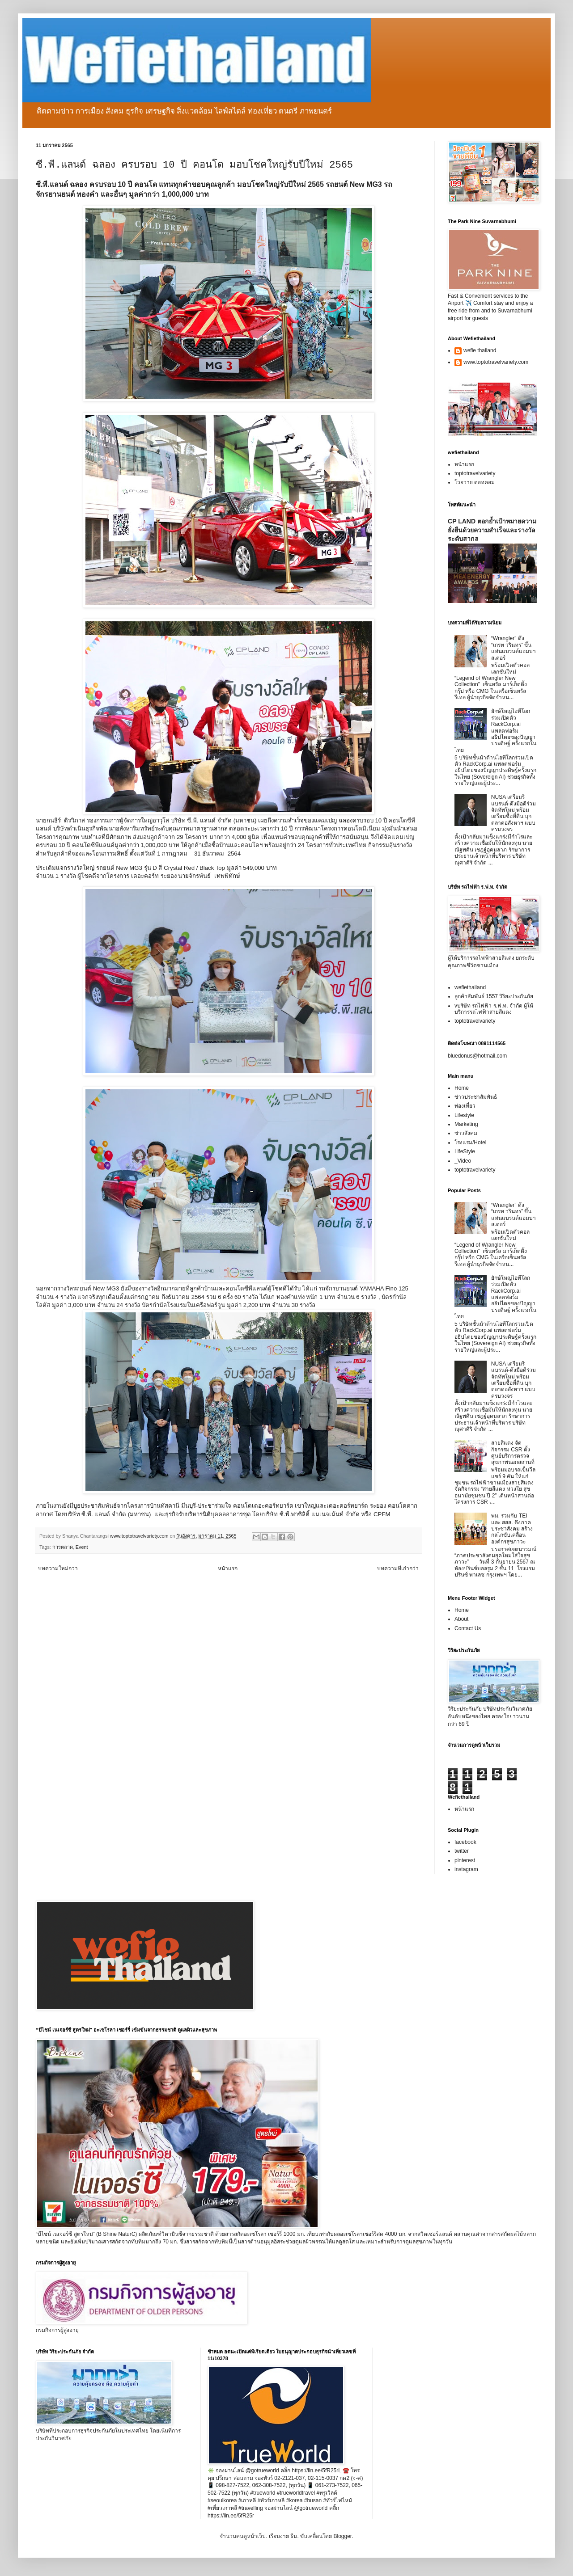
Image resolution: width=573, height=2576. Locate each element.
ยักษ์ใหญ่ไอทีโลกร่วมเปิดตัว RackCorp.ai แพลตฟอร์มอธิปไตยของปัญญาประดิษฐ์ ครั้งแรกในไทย (495, 730)
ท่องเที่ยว (464, 1106)
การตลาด (62, 1547)
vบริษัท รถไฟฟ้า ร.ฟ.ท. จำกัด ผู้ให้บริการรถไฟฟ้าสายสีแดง (493, 1009)
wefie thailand (479, 350)
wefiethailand (470, 987)
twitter (461, 1851)
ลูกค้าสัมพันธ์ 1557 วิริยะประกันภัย (493, 996)
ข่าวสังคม (465, 1133)
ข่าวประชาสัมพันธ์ (475, 1097)
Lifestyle (464, 1115)
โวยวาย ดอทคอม (474, 482)
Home (461, 1088)
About (461, 1619)
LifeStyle (464, 1151)
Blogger (342, 2536)
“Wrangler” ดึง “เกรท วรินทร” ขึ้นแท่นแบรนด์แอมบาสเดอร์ (513, 648)
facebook (465, 1842)
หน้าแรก (228, 1568)
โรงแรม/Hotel (470, 1142)
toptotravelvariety (474, 473)
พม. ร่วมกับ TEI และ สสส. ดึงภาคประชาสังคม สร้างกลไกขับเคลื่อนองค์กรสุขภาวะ (512, 1529)
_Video (462, 1161)
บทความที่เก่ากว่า (398, 1568)
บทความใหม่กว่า (58, 1568)
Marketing (466, 1124)
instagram (466, 1869)
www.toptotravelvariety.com (495, 362)
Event (82, 1547)
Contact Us (467, 1628)
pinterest (464, 1860)
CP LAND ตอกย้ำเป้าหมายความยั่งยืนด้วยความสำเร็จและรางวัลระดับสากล (492, 530)
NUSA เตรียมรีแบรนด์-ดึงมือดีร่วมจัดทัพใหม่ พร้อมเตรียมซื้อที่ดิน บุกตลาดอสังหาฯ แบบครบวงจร (513, 813)
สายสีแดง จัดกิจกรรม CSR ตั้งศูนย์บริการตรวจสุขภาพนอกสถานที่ (513, 1452)
